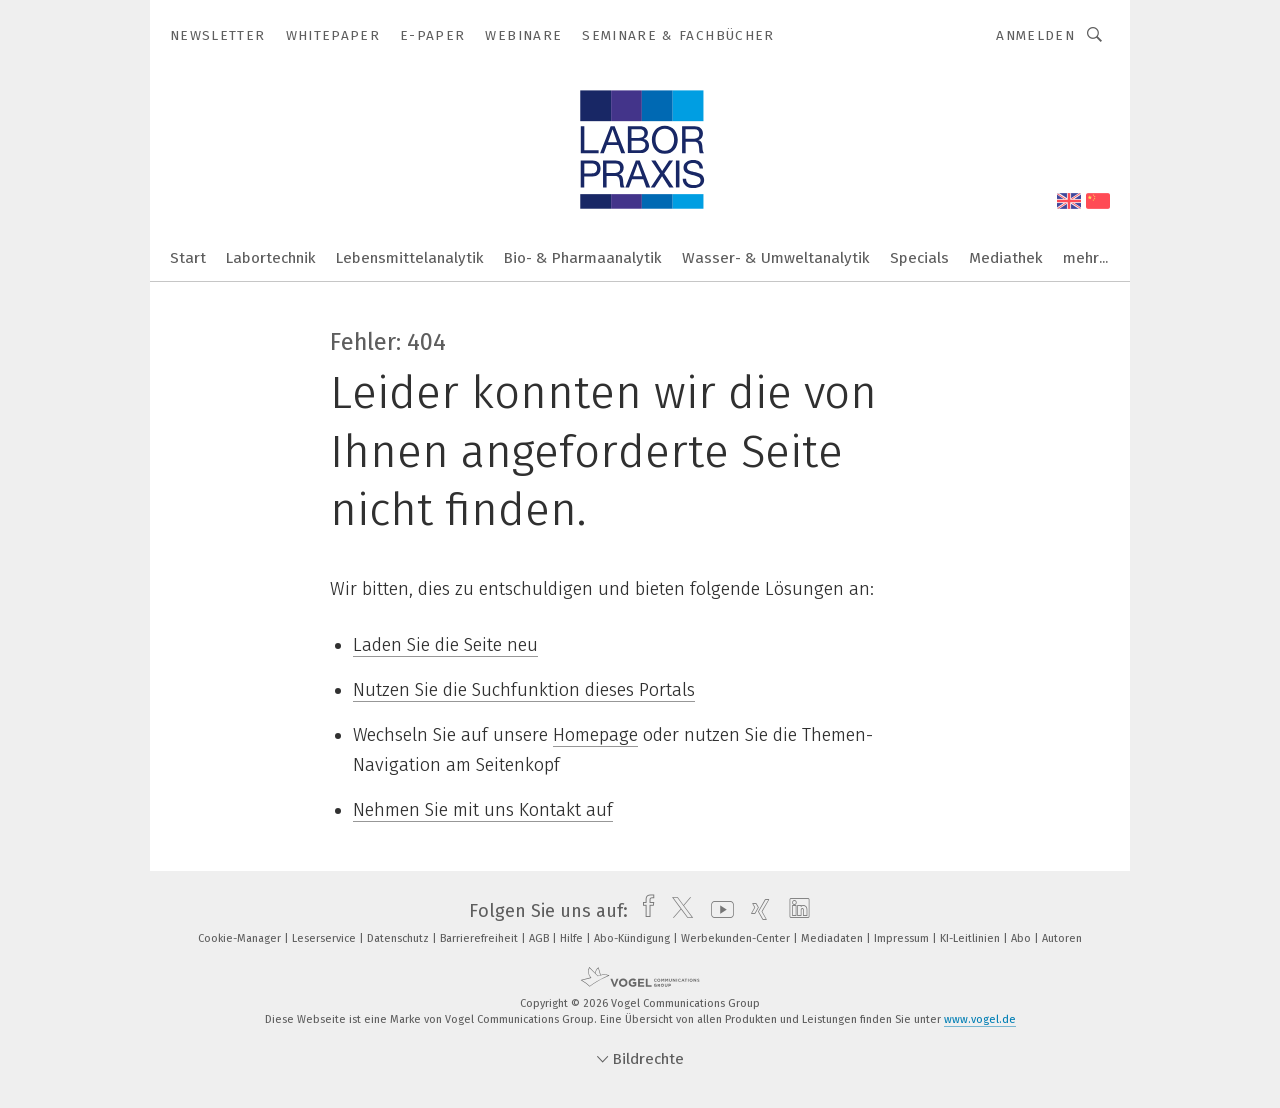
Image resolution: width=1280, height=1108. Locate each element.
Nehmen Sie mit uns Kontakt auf (483, 810)
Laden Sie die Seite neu (445, 645)
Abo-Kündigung (633, 938)
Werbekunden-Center (737, 938)
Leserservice (325, 938)
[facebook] (643, 911)
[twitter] (677, 911)
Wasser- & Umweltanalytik (776, 258)
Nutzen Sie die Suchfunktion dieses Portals (524, 690)
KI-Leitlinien (971, 938)
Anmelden (1035, 35)
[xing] (755, 911)
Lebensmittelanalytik (410, 258)
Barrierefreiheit (480, 938)
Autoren (1062, 938)
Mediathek (1006, 258)
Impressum (903, 938)
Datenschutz (399, 938)
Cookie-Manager (241, 938)
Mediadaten (833, 938)
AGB (540, 938)
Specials (919, 258)
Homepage (595, 735)
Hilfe (573, 938)
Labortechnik (271, 258)
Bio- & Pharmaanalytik (583, 258)
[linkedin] (794, 911)
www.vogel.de (980, 1019)
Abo (1022, 938)
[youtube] (717, 911)
